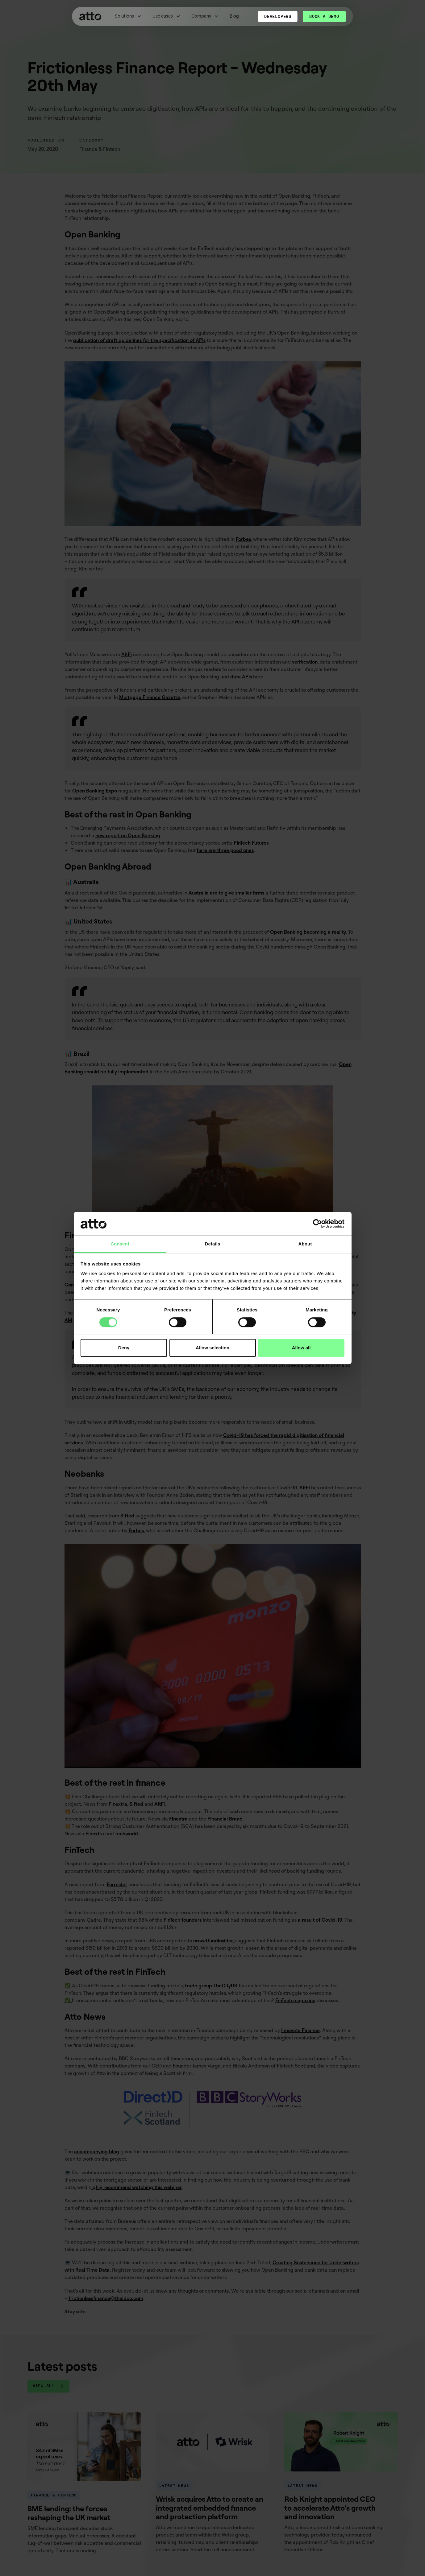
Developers (277, 16)
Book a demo (324, 16)
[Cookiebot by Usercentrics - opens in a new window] (317, 1223)
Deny (124, 1347)
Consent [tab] (119, 1243)
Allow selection (212, 1347)
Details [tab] (212, 1243)
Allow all (301, 1347)
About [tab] (305, 1243)
